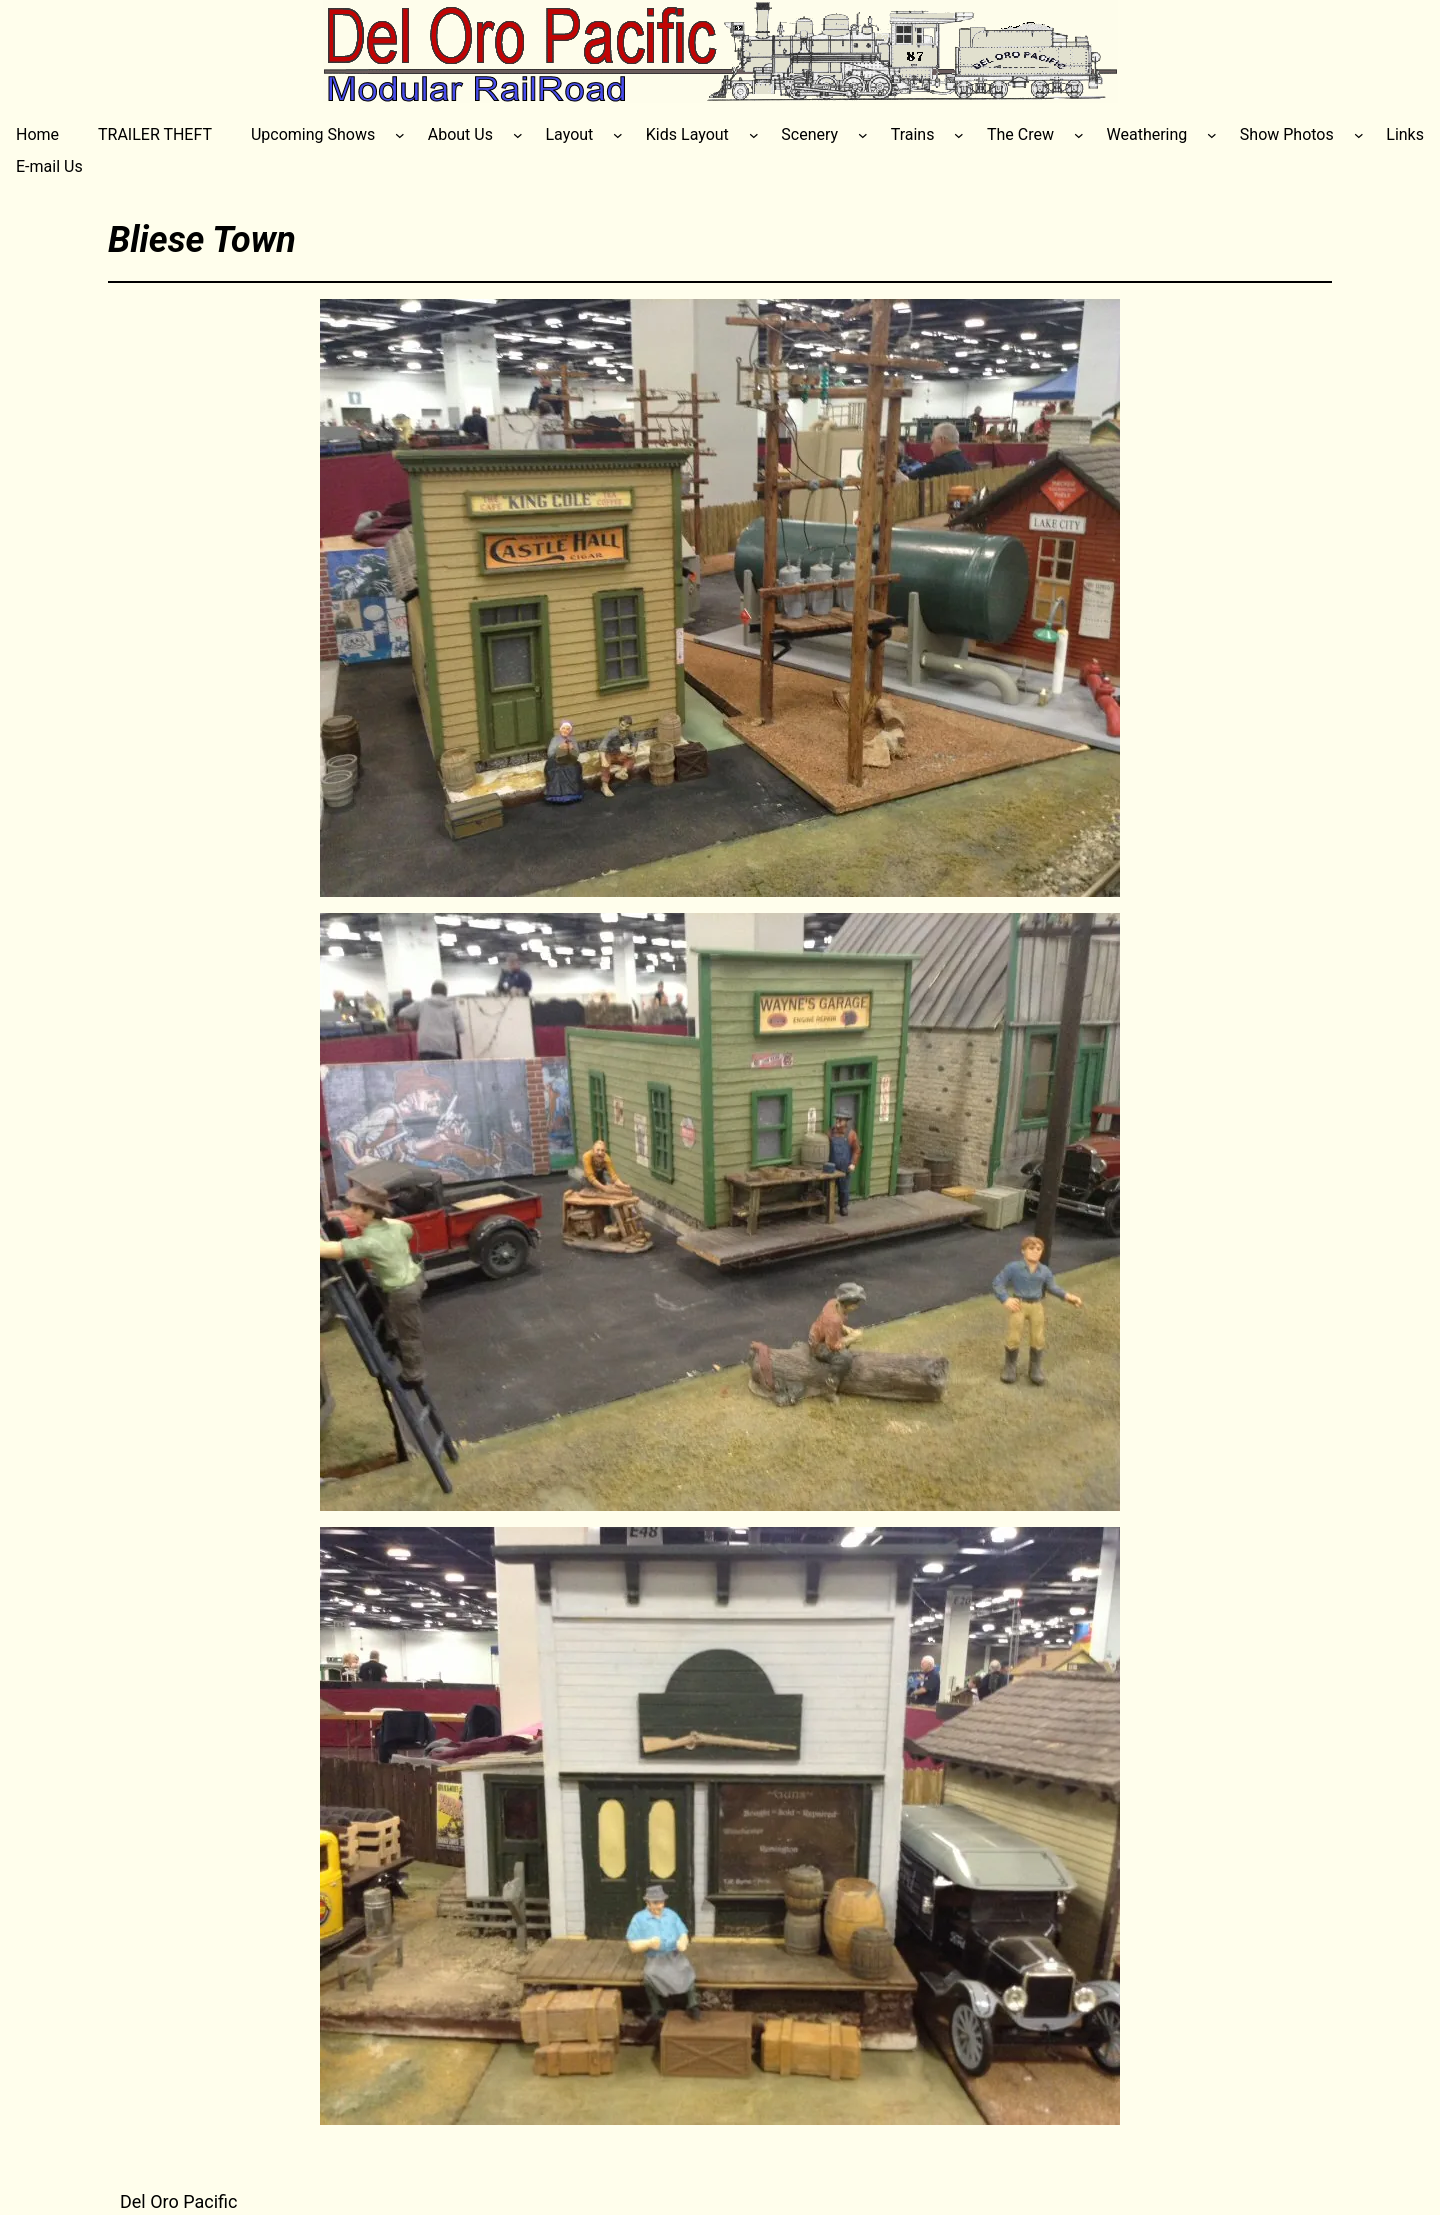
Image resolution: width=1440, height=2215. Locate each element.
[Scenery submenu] (863, 135)
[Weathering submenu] (1212, 135)
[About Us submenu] (518, 135)
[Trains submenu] (959, 135)
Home (37, 134)
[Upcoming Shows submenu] (400, 135)
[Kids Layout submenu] (754, 135)
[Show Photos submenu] (1359, 135)
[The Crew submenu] (1079, 135)
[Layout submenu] (618, 135)
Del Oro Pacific (178, 2201)
